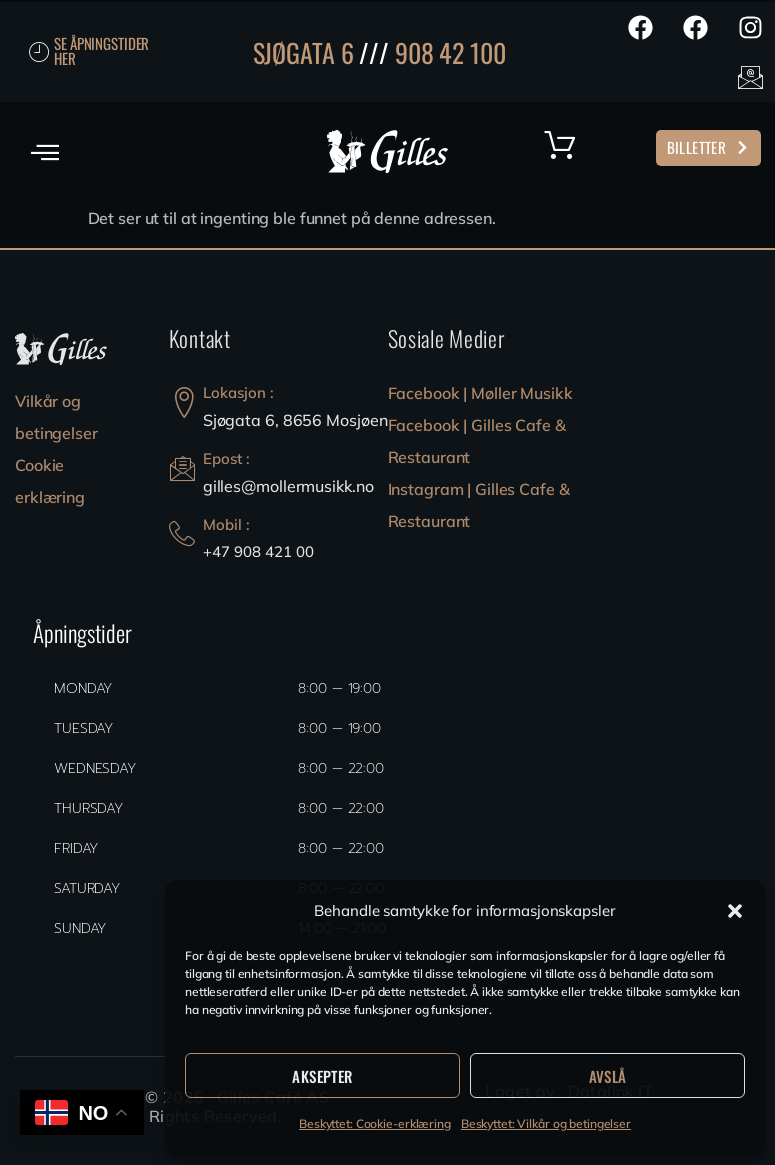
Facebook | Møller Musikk (480, 393)
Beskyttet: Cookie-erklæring (375, 1123)
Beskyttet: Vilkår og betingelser (546, 1123)
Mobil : (226, 524)
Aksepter (322, 1076)
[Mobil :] (182, 534)
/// (374, 52)
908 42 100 (450, 52)
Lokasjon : (238, 392)
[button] (735, 911)
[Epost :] (182, 468)
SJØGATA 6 (303, 52)
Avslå (608, 1076)
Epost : (226, 458)
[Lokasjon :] (184, 402)
